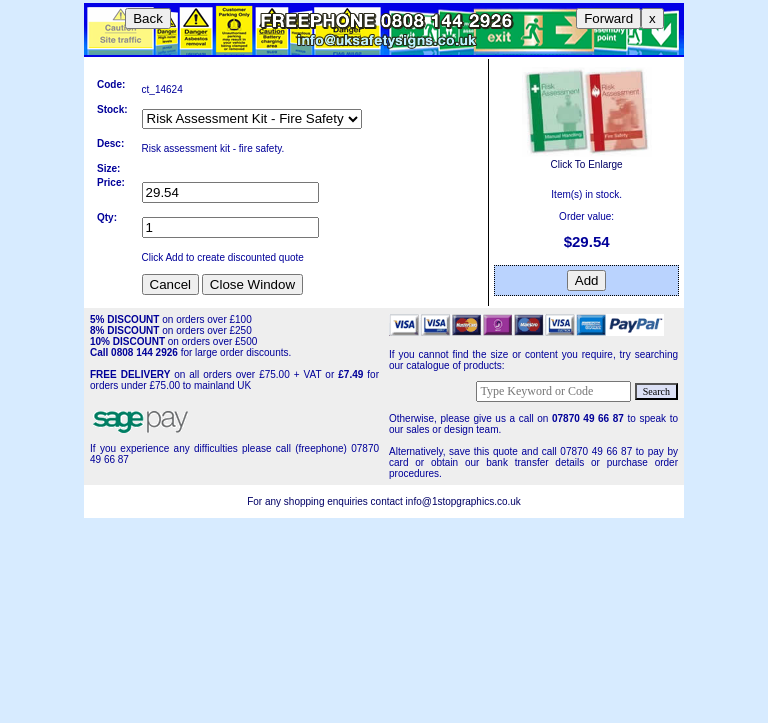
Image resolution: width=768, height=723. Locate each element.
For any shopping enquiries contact (326, 501)
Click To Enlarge (587, 159)
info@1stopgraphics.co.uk (463, 501)
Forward (608, 18)
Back (148, 18)
